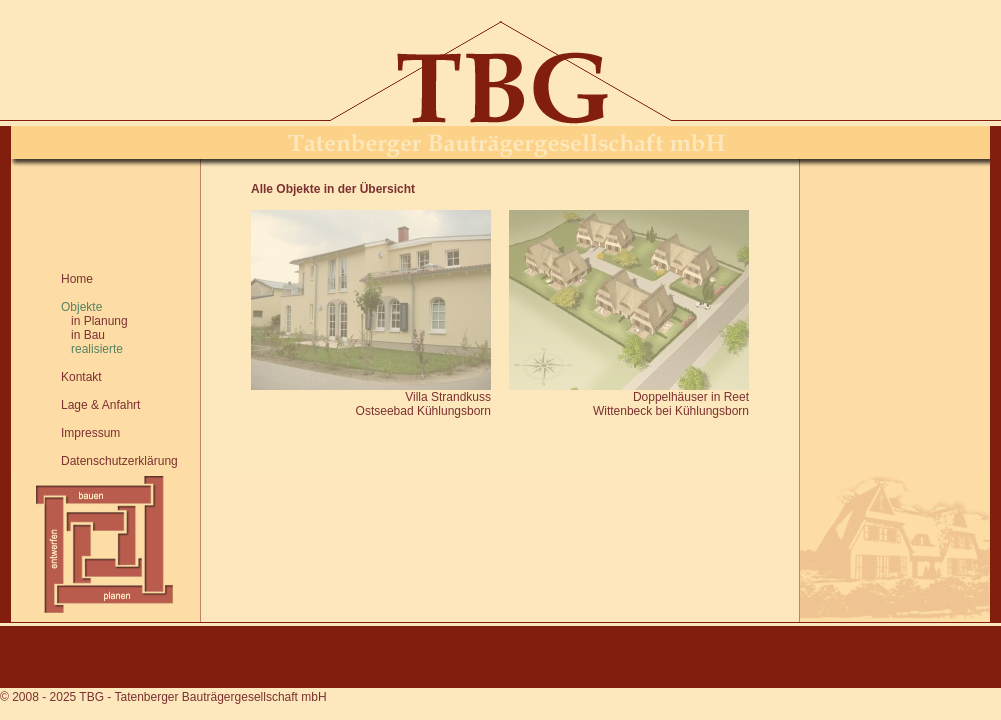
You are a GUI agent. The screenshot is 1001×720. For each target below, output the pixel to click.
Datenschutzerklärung (119, 461)
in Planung (94, 321)
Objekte (81, 307)
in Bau (83, 335)
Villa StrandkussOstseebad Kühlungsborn (423, 404)
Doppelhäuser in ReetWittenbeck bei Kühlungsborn (671, 404)
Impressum (90, 433)
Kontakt (81, 377)
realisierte (92, 349)
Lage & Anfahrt (100, 405)
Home (77, 279)
